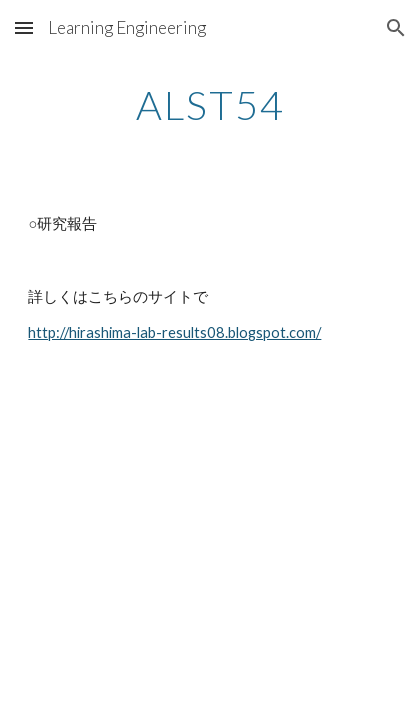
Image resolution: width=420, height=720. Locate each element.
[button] (24, 27)
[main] (209, 105)
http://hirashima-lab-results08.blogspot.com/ (174, 332)
